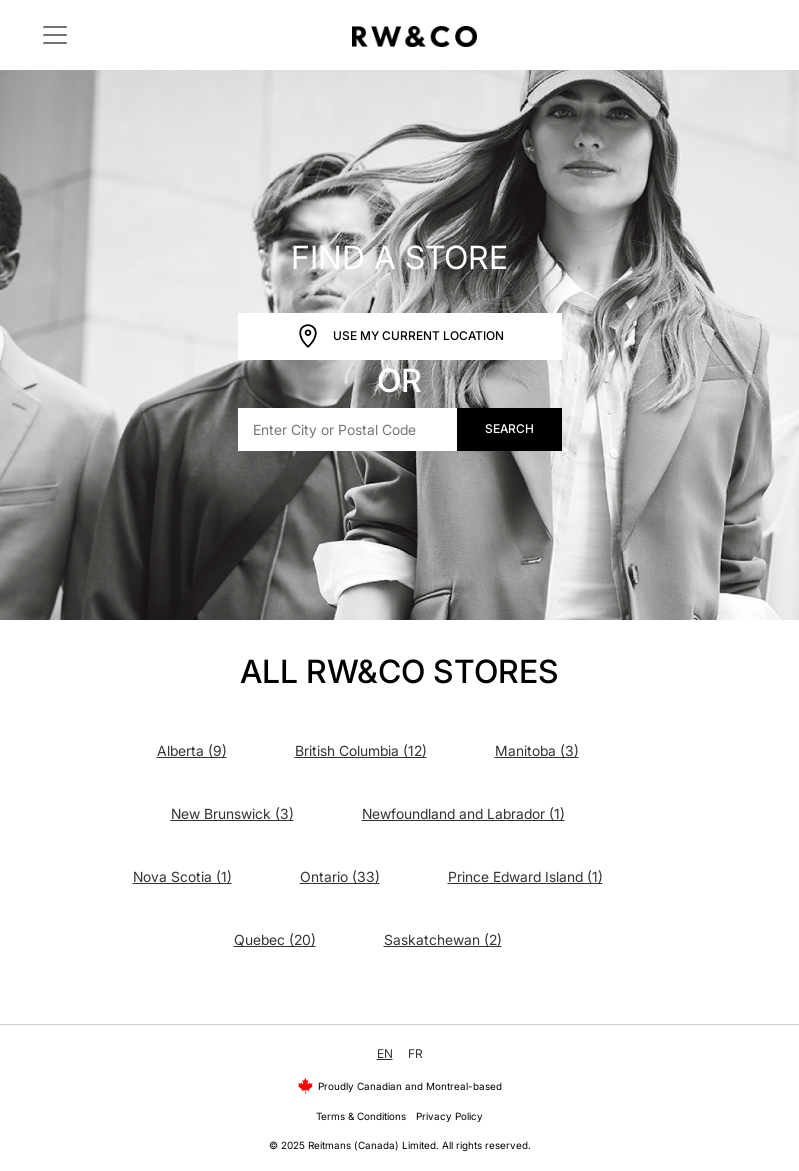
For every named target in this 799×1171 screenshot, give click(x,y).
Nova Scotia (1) (182, 876)
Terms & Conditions (361, 1116)
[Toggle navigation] (55, 35)
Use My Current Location (400, 336)
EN (385, 1053)
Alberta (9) (192, 750)
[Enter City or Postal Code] (348, 429)
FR (415, 1053)
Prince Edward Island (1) (525, 876)
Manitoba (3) (537, 750)
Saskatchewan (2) (443, 939)
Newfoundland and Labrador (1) (463, 813)
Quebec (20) (275, 939)
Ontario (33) (340, 876)
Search (509, 428)
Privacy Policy (449, 1116)
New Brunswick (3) (232, 813)
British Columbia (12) (361, 750)
